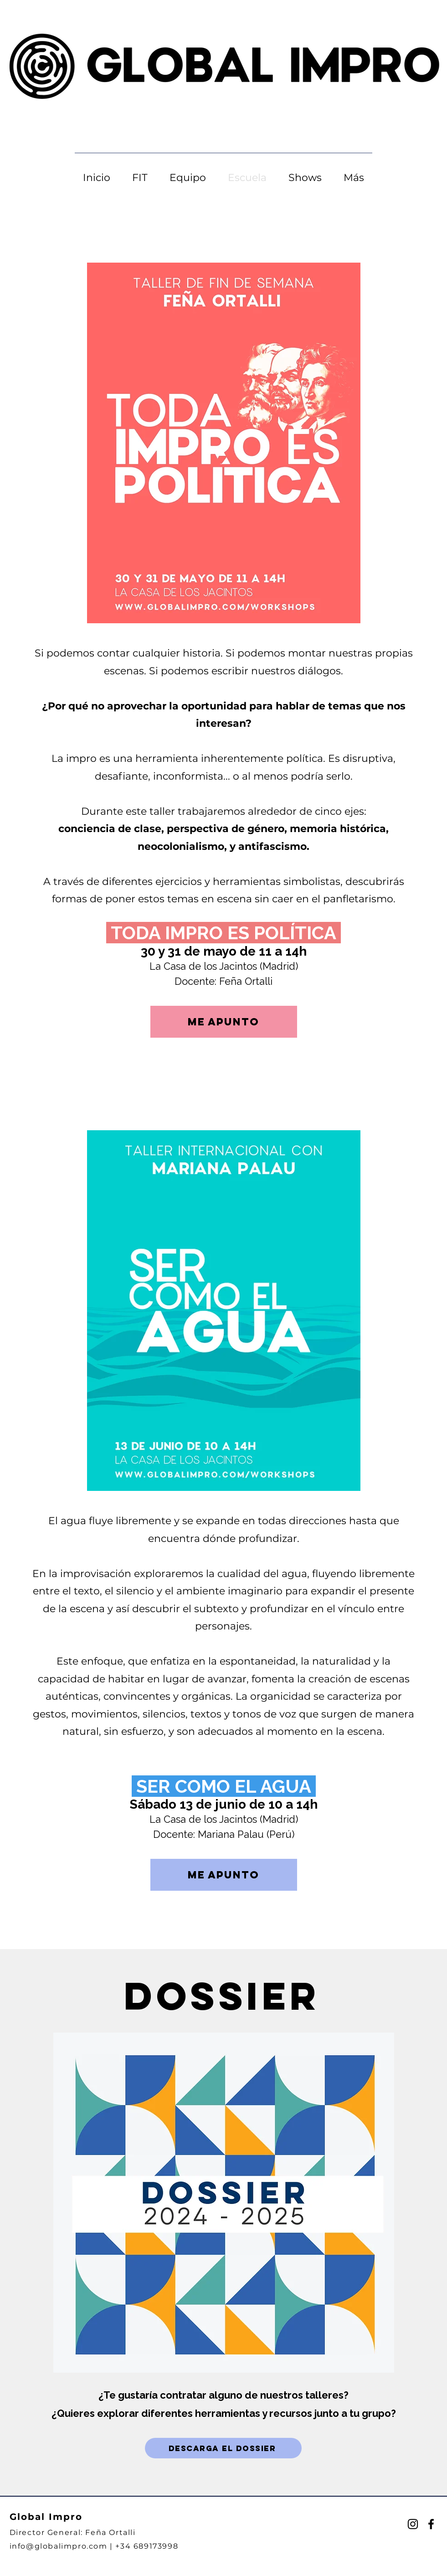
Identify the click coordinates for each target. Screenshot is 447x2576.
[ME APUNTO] (223, 1022)
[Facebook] (431, 2524)
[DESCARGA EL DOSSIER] (223, 2448)
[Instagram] (413, 2524)
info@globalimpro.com (59, 2546)
